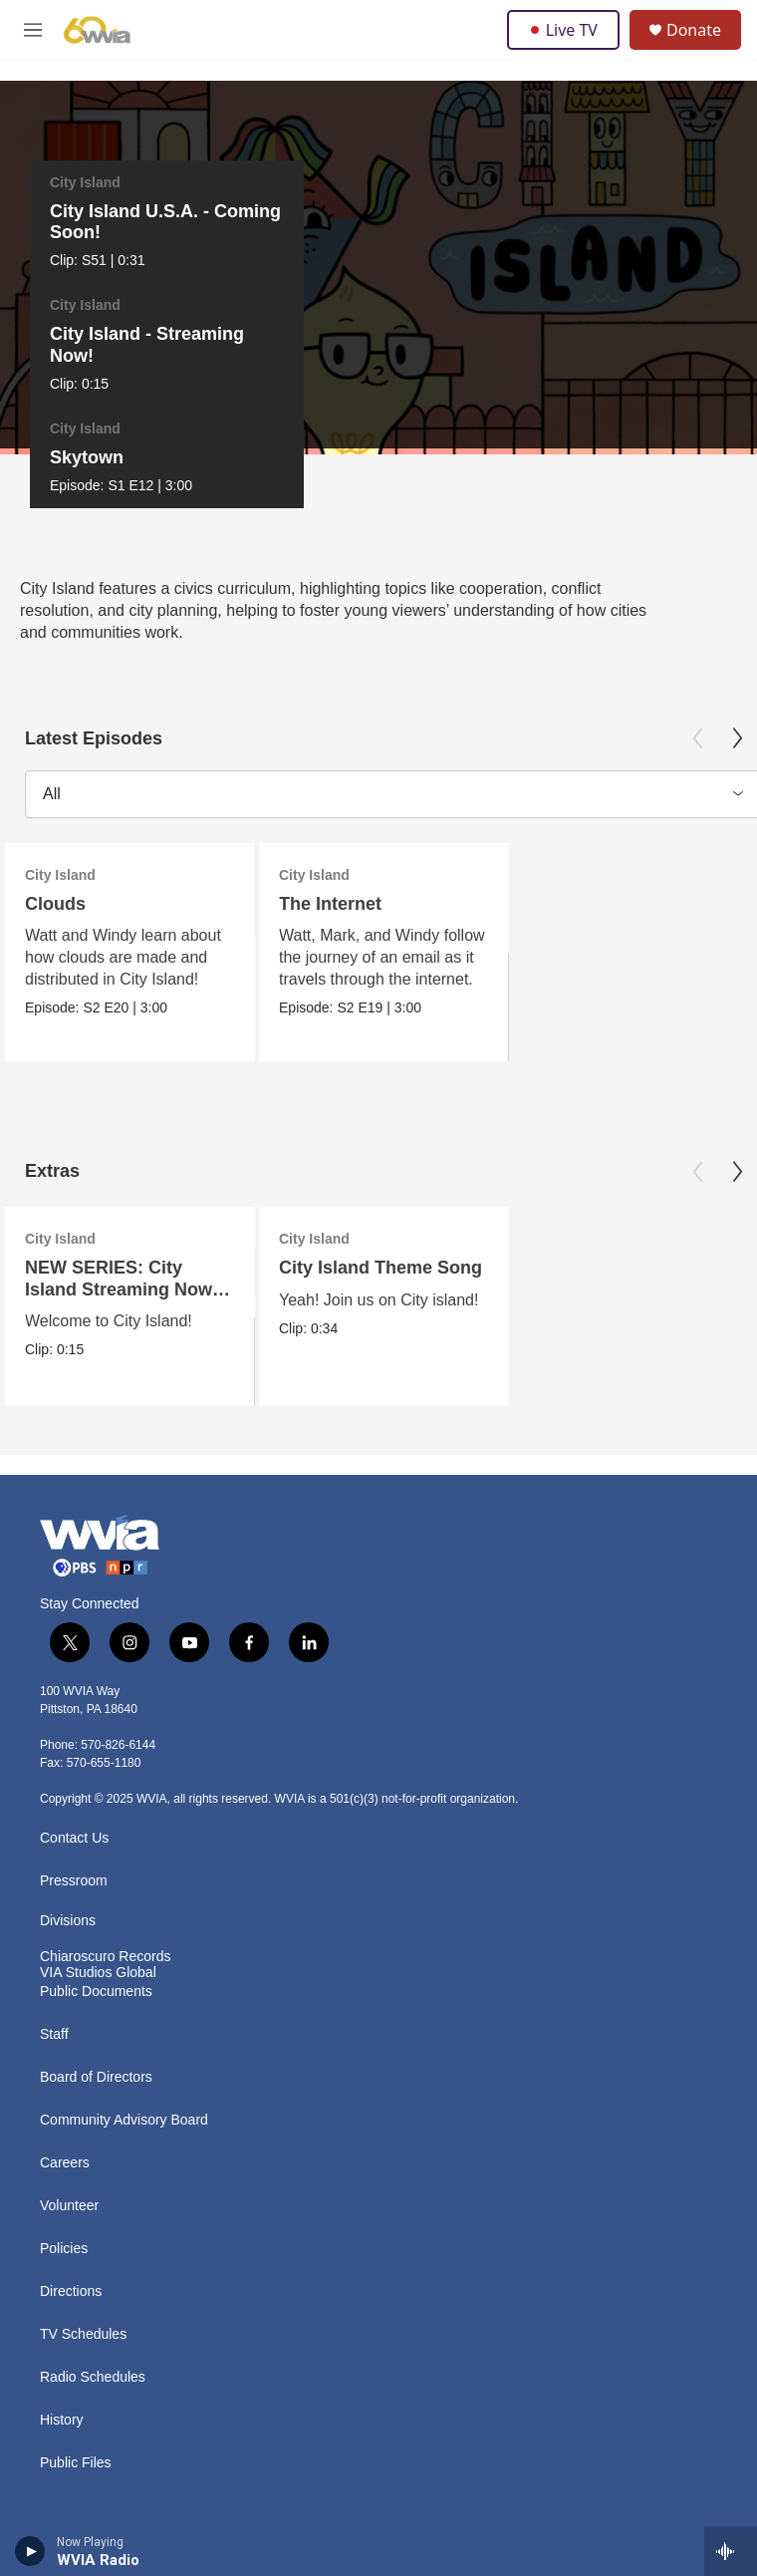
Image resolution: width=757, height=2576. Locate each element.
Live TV (563, 30)
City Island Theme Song (380, 1169)
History (62, 2321)
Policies (64, 2150)
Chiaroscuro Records (105, 1858)
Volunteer (69, 2107)
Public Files (76, 2364)
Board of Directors (96, 1978)
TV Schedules (83, 2235)
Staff (54, 1935)
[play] (30, 2551)
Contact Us (74, 1739)
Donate (693, 30)
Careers (65, 2064)
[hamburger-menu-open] (33, 30)
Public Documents (96, 1892)
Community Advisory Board (124, 2021)
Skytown (664, 211)
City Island (75, 182)
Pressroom (74, 1782)
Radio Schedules (92, 2278)
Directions (71, 2192)
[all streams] (730, 2551)
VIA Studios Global (98, 1873)
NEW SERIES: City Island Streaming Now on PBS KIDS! (118, 1190)
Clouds (55, 805)
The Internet (330, 805)
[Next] (730, 238)
